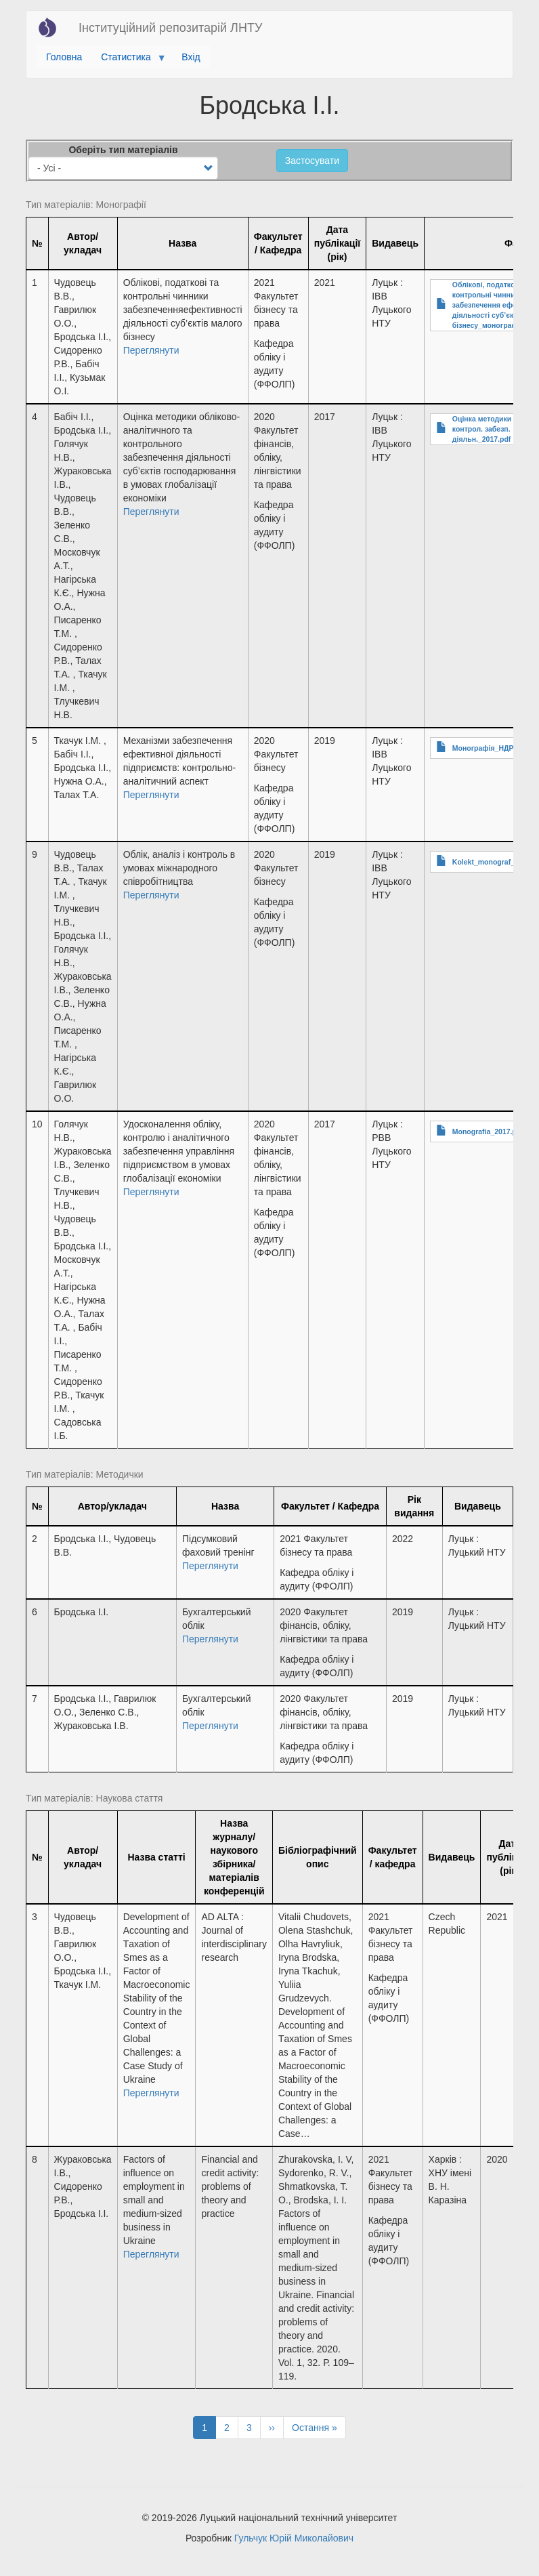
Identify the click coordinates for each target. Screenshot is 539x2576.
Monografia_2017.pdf (487, 1131)
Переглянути (151, 350)
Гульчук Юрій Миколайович (293, 2538)
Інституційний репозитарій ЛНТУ (170, 28)
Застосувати (312, 160)
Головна (64, 56)
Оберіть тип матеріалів (122, 149)
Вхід (190, 56)
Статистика (128, 60)
